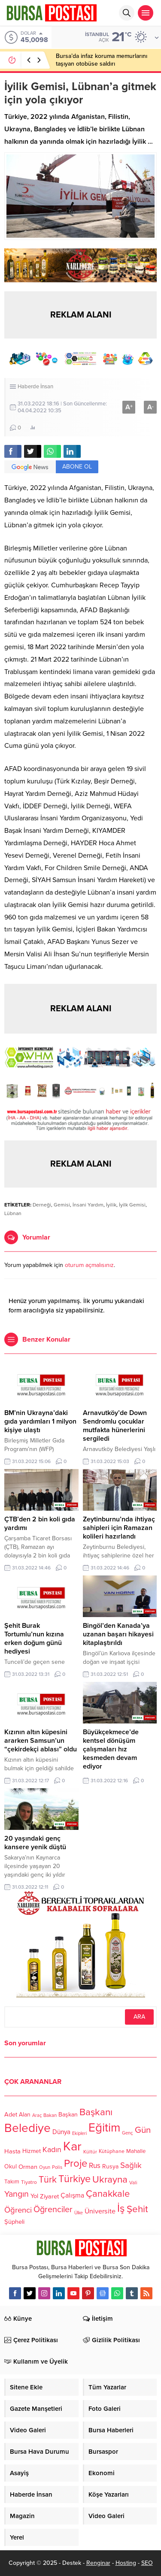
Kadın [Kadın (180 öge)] (52, 2150)
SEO (147, 2563)
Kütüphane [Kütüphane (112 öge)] (112, 2152)
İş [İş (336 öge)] (121, 2208)
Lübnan (12, 1213)
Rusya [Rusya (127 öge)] (110, 2166)
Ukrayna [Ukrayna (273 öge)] (110, 2179)
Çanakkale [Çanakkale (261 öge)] (108, 2193)
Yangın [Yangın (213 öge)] (16, 2194)
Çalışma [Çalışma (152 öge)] (72, 2195)
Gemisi (62, 1205)
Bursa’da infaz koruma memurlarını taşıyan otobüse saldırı (101, 59)
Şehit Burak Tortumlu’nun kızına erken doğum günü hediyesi (34, 1638)
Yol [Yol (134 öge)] (34, 2196)
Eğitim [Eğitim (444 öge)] (104, 2128)
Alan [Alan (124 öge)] (24, 2114)
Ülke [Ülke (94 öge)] (78, 2213)
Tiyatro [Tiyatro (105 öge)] (29, 2183)
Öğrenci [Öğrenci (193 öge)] (18, 2210)
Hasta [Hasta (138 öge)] (12, 2151)
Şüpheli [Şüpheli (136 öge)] (14, 2221)
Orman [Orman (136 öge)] (27, 2167)
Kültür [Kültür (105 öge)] (90, 2152)
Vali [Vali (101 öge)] (133, 2183)
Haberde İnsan (35, 386)
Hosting (125, 2563)
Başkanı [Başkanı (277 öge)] (95, 2112)
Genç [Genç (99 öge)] (127, 2133)
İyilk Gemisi (132, 1205)
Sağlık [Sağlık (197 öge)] (131, 2165)
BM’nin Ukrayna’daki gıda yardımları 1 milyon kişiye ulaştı (40, 1421)
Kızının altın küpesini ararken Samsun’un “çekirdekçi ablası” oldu (40, 1741)
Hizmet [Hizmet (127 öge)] (31, 2151)
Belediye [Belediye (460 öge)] (27, 2128)
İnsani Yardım (88, 1205)
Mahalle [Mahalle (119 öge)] (136, 2151)
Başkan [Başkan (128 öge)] (68, 2114)
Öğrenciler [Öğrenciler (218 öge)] (53, 2210)
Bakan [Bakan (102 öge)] (50, 2115)
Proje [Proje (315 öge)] (75, 2163)
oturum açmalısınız (89, 1265)
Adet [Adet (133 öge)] (10, 2114)
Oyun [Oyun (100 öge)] (44, 2168)
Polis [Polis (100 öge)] (57, 2168)
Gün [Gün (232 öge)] (143, 2130)
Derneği (42, 1205)
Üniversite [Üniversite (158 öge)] (100, 2211)
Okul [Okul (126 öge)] (10, 2167)
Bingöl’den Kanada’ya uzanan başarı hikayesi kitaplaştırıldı (118, 1634)
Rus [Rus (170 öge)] (94, 2166)
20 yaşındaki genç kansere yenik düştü (35, 1842)
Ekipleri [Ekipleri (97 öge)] (79, 2133)
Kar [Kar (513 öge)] (72, 2146)
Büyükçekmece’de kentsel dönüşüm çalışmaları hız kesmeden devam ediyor (111, 1749)
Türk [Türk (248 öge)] (48, 2179)
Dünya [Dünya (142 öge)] (61, 2132)
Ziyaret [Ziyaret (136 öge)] (49, 2196)
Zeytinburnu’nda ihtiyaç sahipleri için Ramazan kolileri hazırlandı (119, 1528)
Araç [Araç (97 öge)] (37, 2115)
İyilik (111, 1205)
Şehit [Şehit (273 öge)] (137, 2209)
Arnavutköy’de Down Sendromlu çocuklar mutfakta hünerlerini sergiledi (115, 1426)
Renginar (98, 2563)
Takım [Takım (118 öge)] (11, 2182)
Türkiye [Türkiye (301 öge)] (74, 2179)
